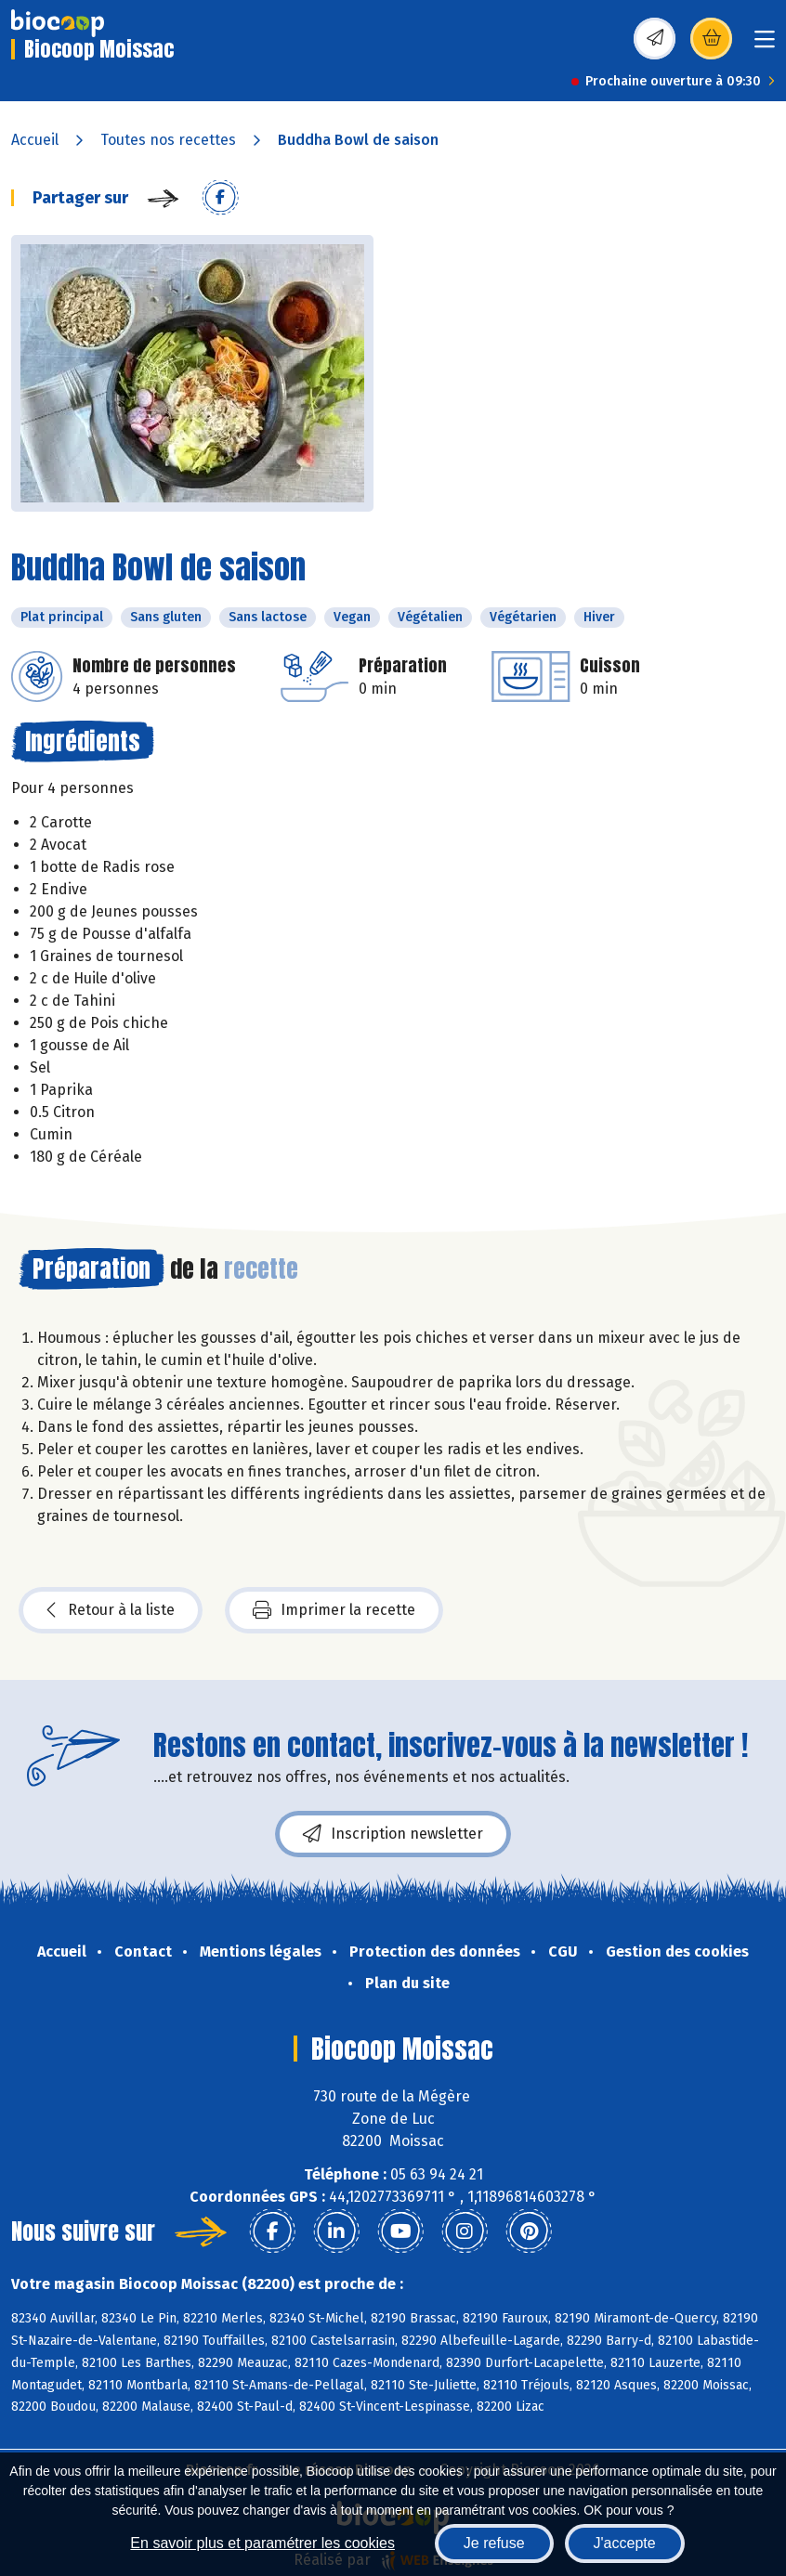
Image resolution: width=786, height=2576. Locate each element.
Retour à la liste (110, 1610)
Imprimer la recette (334, 1610)
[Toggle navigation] (764, 45)
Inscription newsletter (393, 1834)
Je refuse (494, 2543)
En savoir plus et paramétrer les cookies (262, 2543)
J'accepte (625, 2543)
